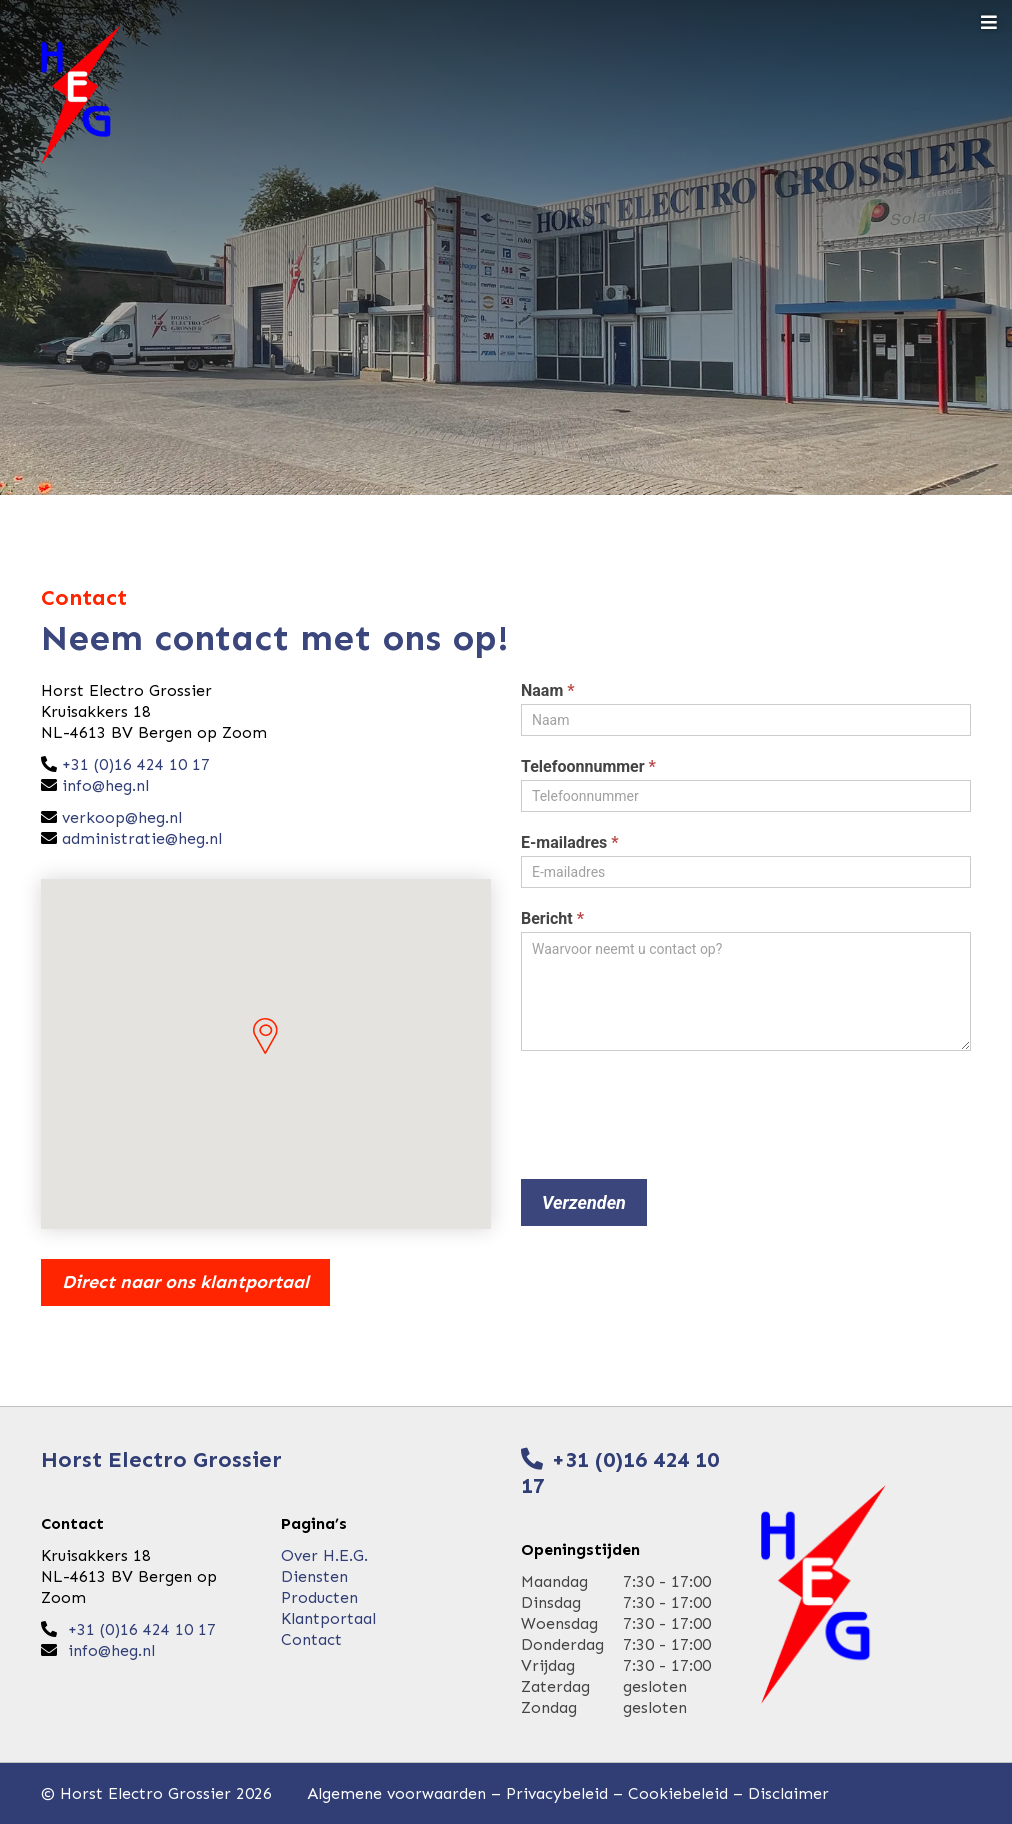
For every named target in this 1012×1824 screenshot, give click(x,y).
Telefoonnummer (588, 766)
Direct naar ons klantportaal (185, 1282)
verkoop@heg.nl (122, 817)
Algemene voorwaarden (396, 1793)
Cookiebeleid (678, 1793)
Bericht (552, 918)
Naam (548, 690)
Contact (311, 1639)
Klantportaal (328, 1618)
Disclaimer (788, 1793)
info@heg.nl (105, 785)
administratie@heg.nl (142, 838)
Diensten (314, 1576)
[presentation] (673, 1110)
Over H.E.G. (324, 1555)
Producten (319, 1597)
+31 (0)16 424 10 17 (133, 764)
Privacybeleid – (567, 1793)
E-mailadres (570, 842)
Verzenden (584, 1202)
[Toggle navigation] (989, 23)
